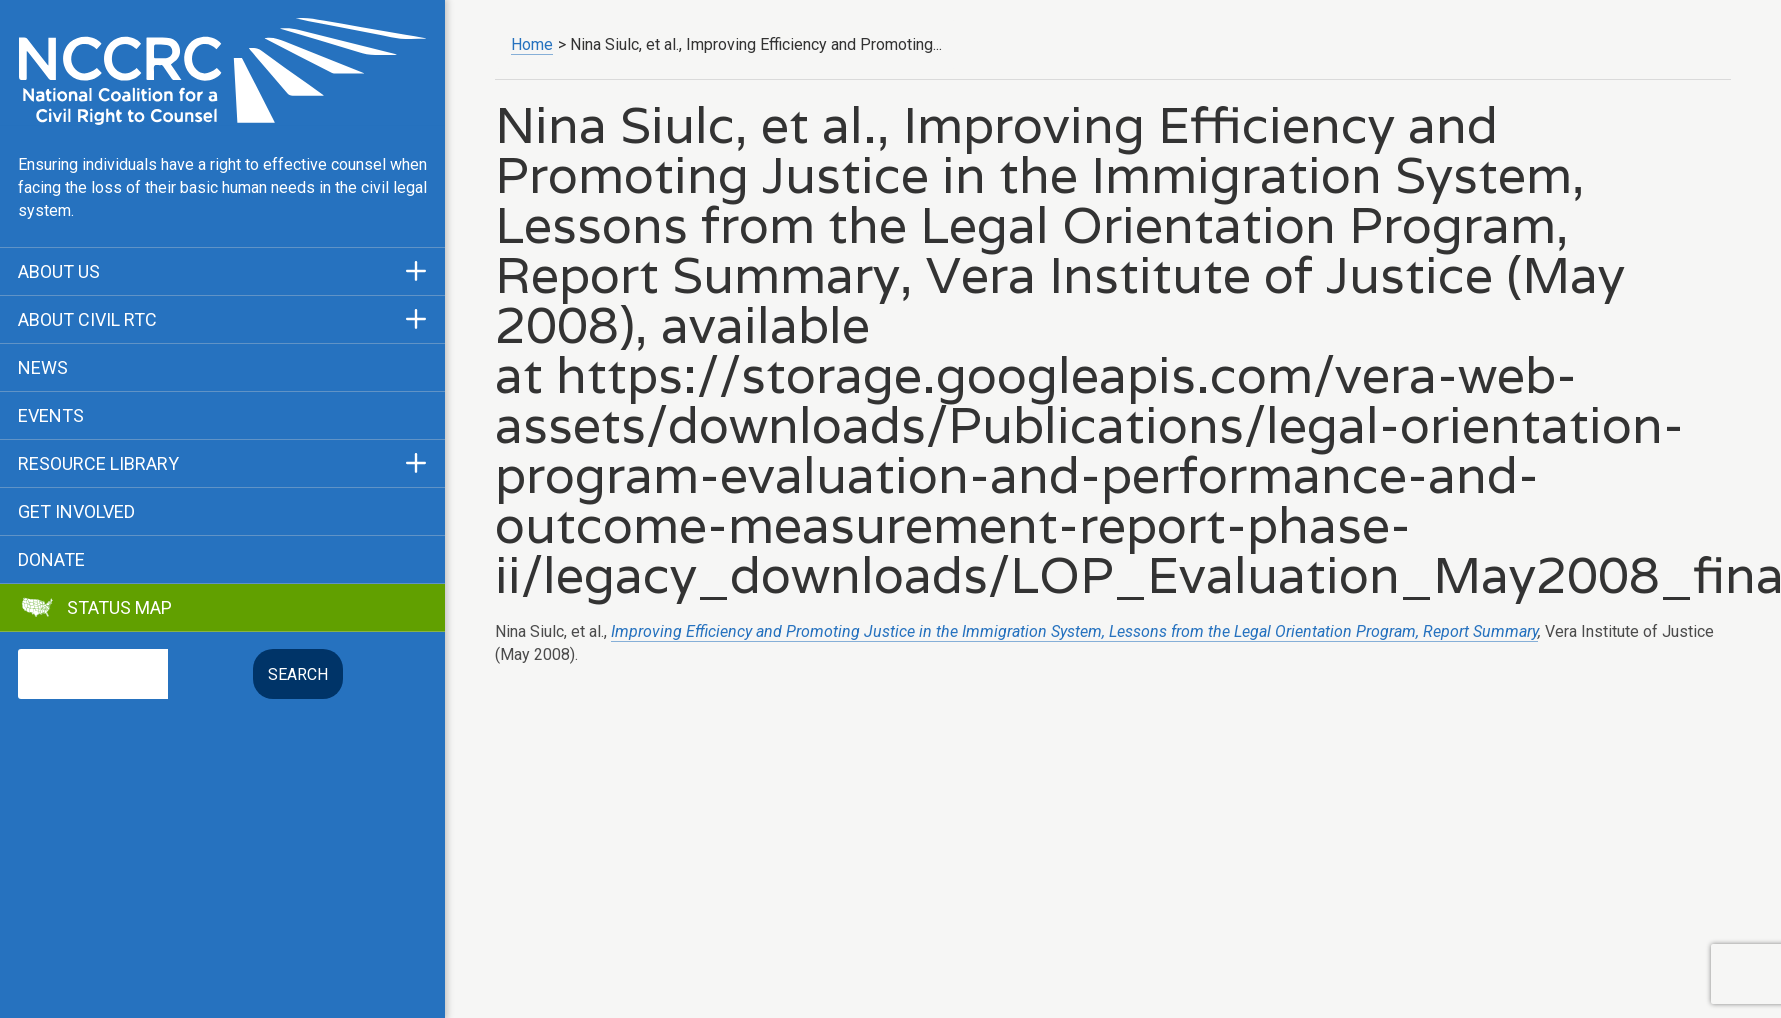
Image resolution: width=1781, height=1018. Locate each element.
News (43, 368)
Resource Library (98, 464)
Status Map (119, 608)
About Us (59, 272)
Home (532, 44)
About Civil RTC (87, 320)
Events (51, 416)
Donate (51, 560)
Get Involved (76, 512)
